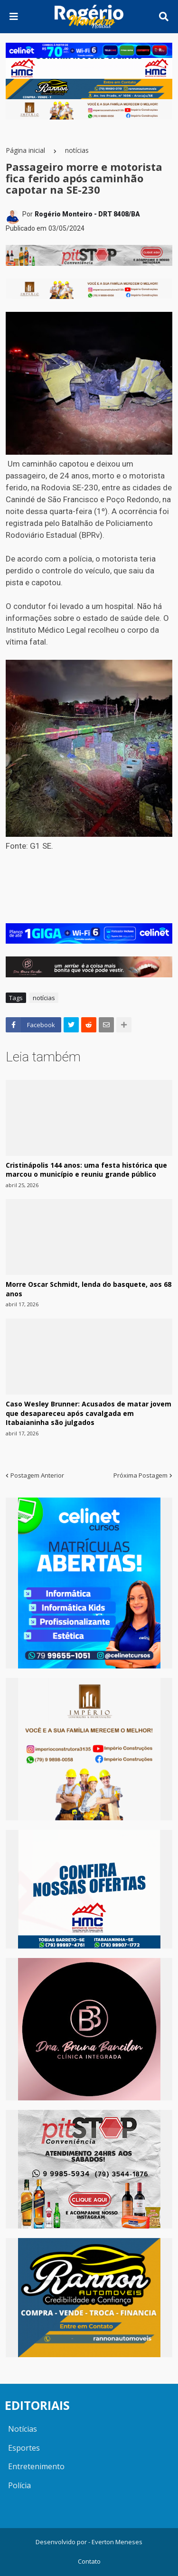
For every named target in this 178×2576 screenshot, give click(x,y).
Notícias (22, 2429)
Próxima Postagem (140, 1475)
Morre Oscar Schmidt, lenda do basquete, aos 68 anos (88, 1289)
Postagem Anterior (37, 1475)
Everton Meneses (117, 2542)
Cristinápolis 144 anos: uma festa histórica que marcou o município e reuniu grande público (86, 1170)
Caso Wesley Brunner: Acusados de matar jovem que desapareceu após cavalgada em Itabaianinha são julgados (88, 1413)
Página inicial (25, 150)
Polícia (19, 2485)
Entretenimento (36, 2466)
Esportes (24, 2448)
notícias (77, 150)
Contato (89, 2561)
